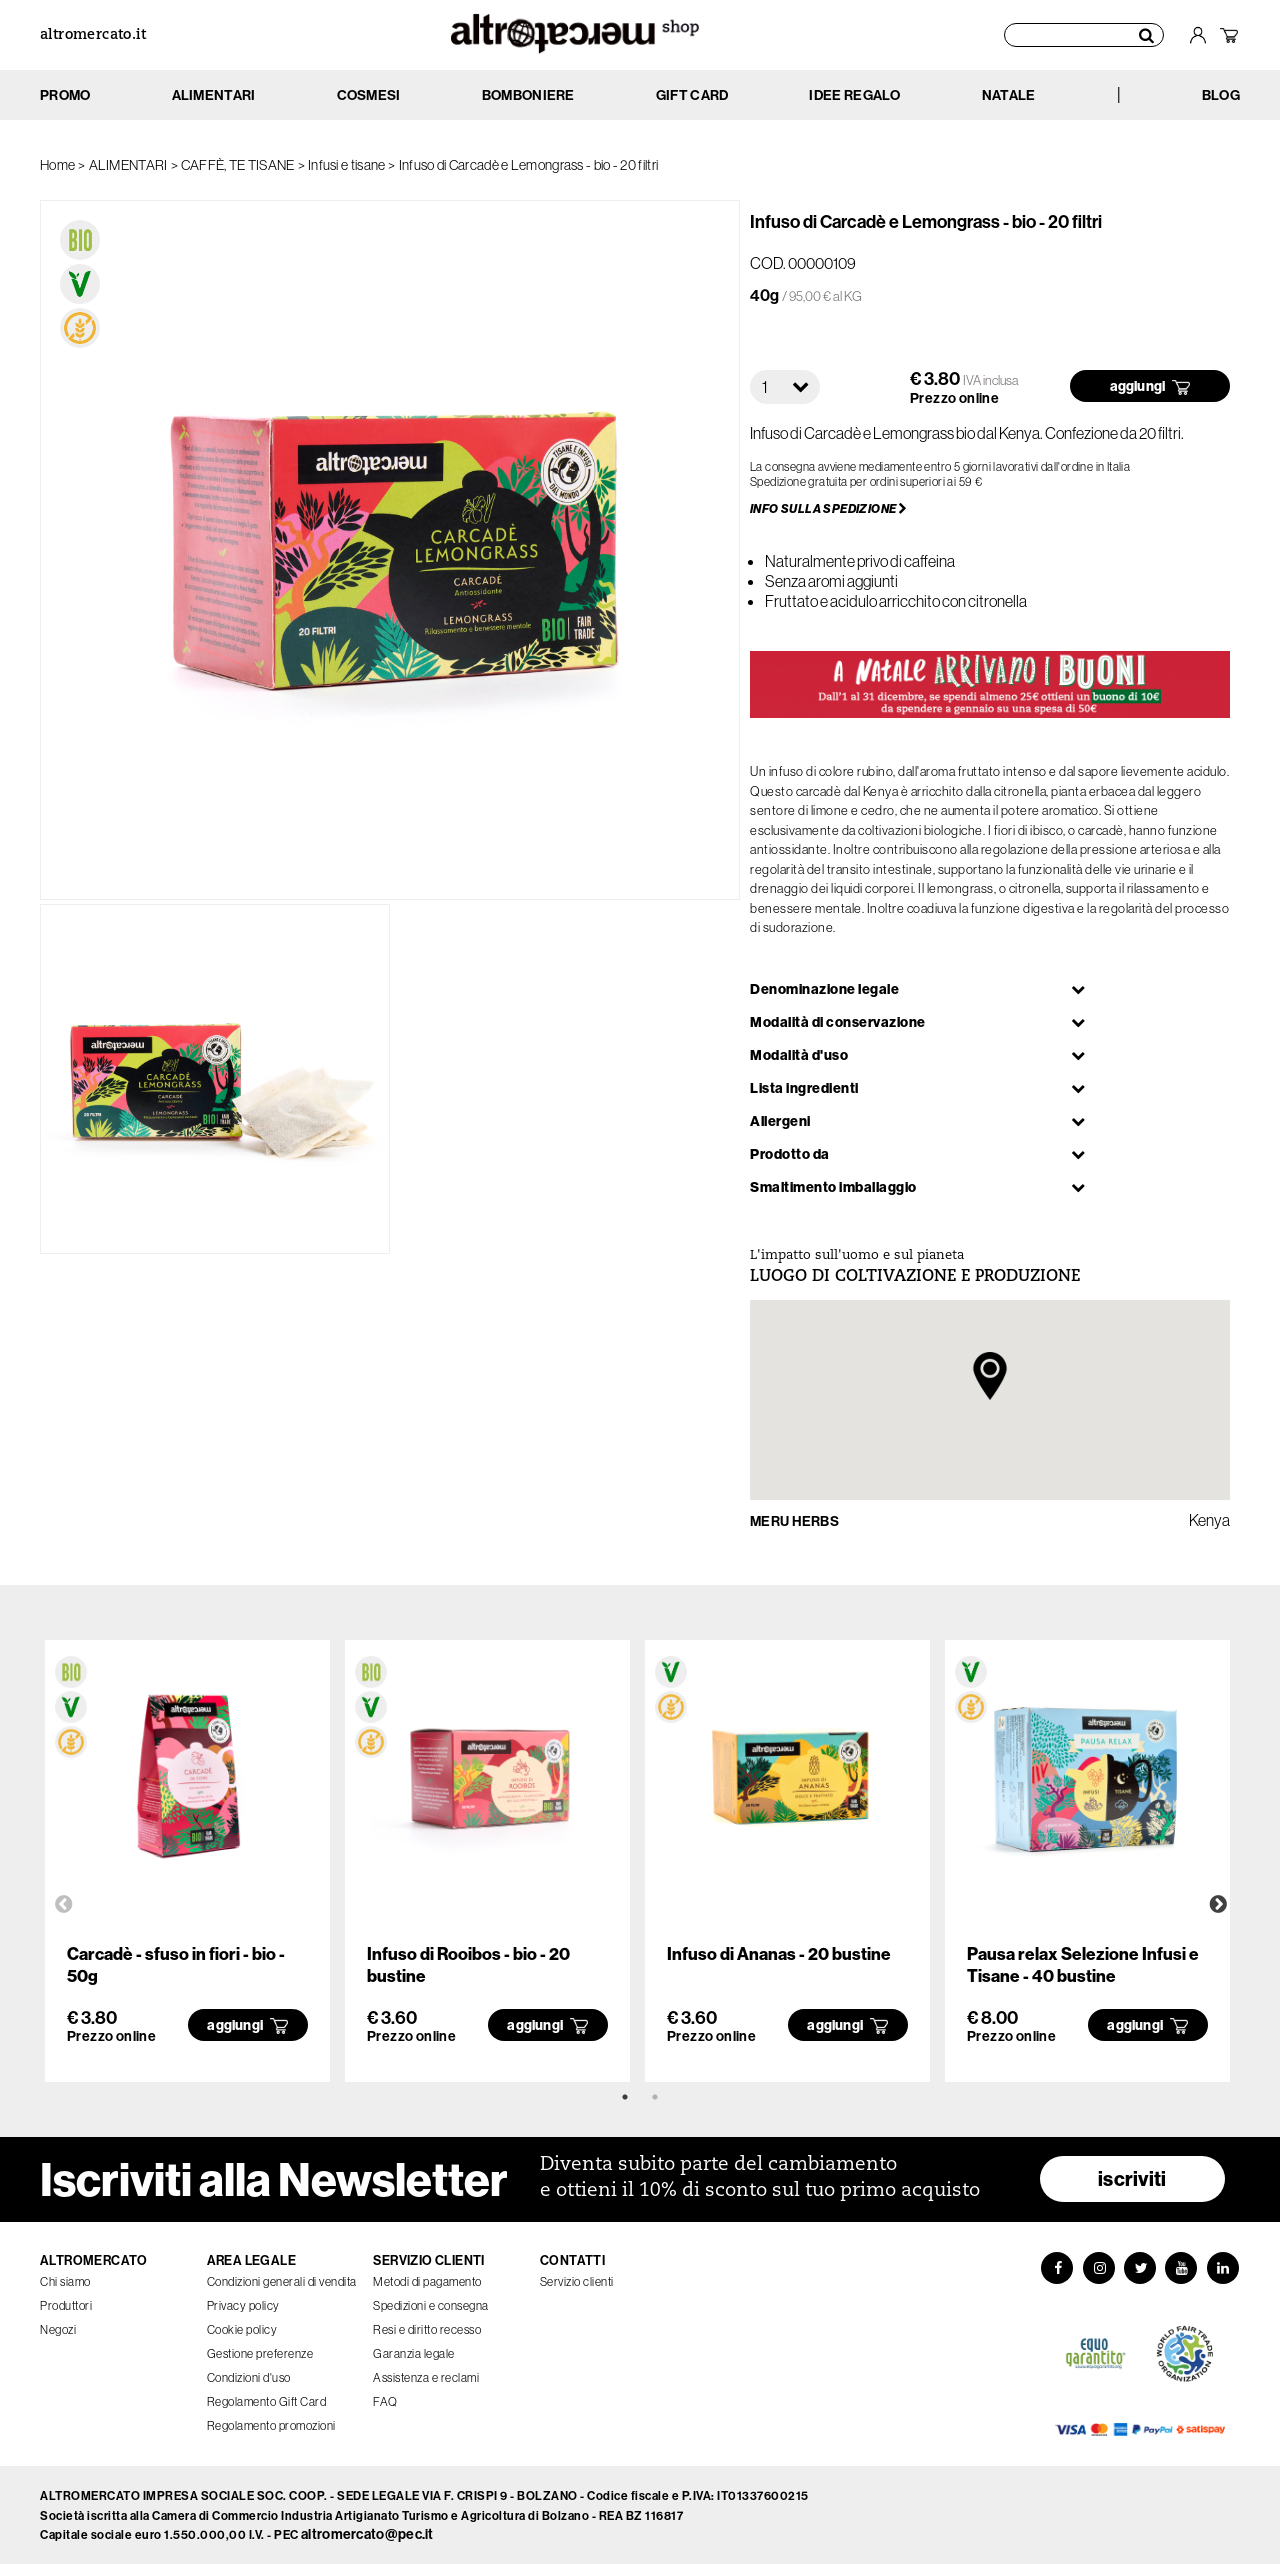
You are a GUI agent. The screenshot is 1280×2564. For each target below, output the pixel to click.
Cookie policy (242, 2329)
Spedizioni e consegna (431, 2305)
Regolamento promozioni (271, 2425)
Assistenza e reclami (426, 2377)
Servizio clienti (577, 2281)
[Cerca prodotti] (1084, 35)
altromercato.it (93, 35)
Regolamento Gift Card (267, 2401)
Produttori (66, 2305)
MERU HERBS (794, 1521)
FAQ (385, 2401)
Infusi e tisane (347, 165)
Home (57, 165)
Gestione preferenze (260, 2353)
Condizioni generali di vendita (282, 2281)
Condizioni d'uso (249, 2377)
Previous (64, 1905)
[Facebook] (1056, 2268)
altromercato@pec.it (367, 2534)
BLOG (1221, 95)
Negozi (58, 2329)
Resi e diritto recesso (427, 2329)
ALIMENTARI (128, 165)
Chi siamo (65, 2281)
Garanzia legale (414, 2353)
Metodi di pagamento (427, 2281)
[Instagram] (1098, 2268)
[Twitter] (1140, 2268)
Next (1218, 1905)
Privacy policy (243, 2305)
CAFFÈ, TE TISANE (238, 165)
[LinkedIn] (1224, 2268)
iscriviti (1132, 2178)
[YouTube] (1182, 2268)
